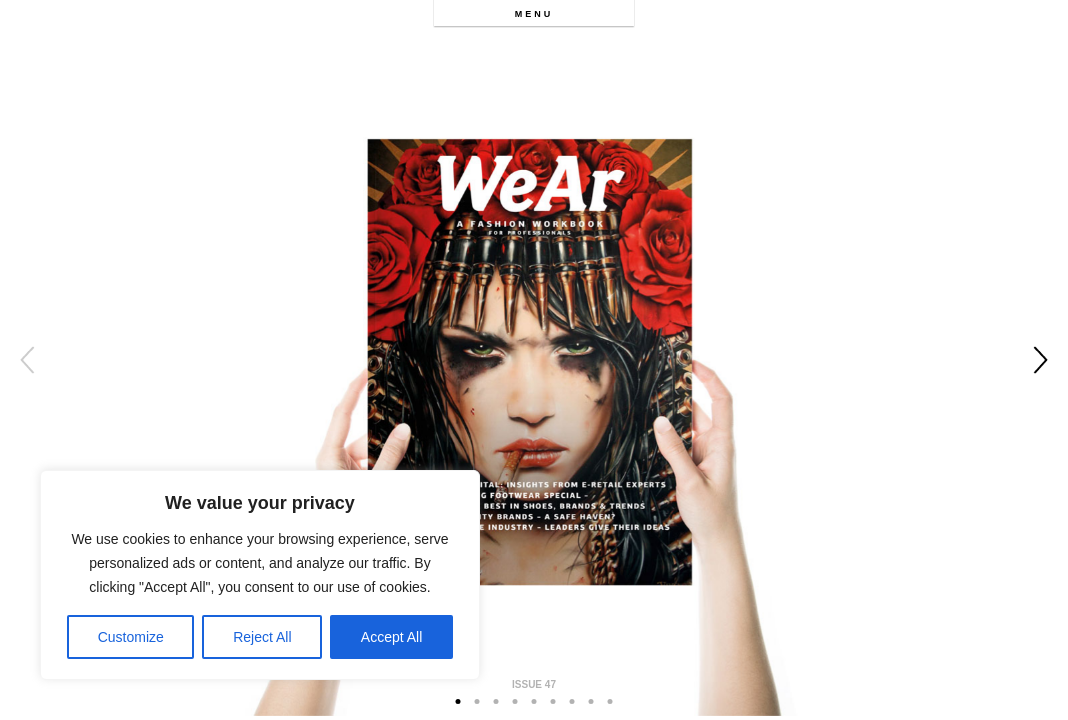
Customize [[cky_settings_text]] (131, 637)
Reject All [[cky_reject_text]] (262, 637)
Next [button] (1040, 360)
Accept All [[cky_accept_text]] (391, 637)
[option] (534, 360)
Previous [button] (27, 360)
